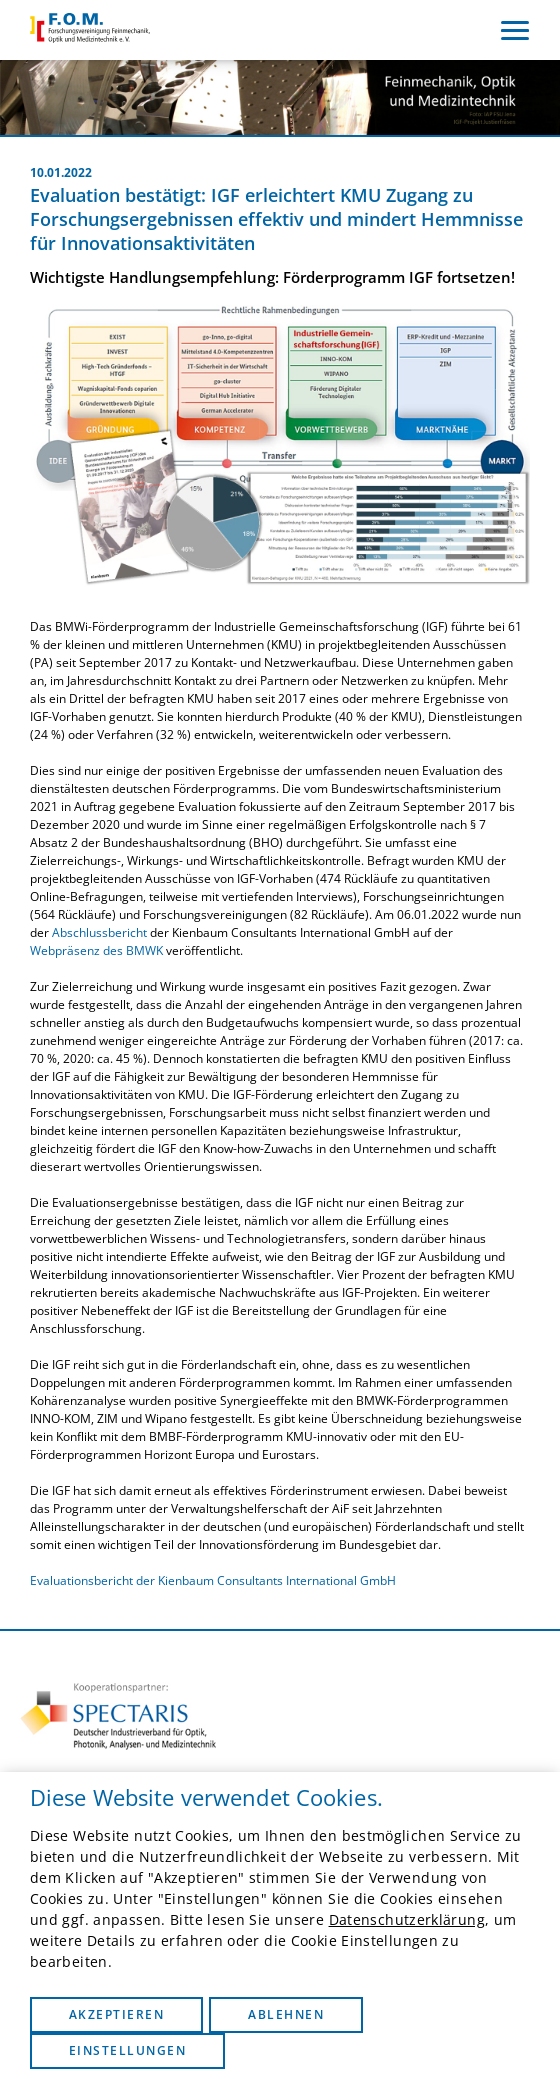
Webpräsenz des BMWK (96, 950)
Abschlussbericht (101, 932)
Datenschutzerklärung (407, 1919)
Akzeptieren (116, 2014)
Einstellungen (127, 2050)
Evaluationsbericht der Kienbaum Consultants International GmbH (213, 1580)
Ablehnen (286, 2014)
